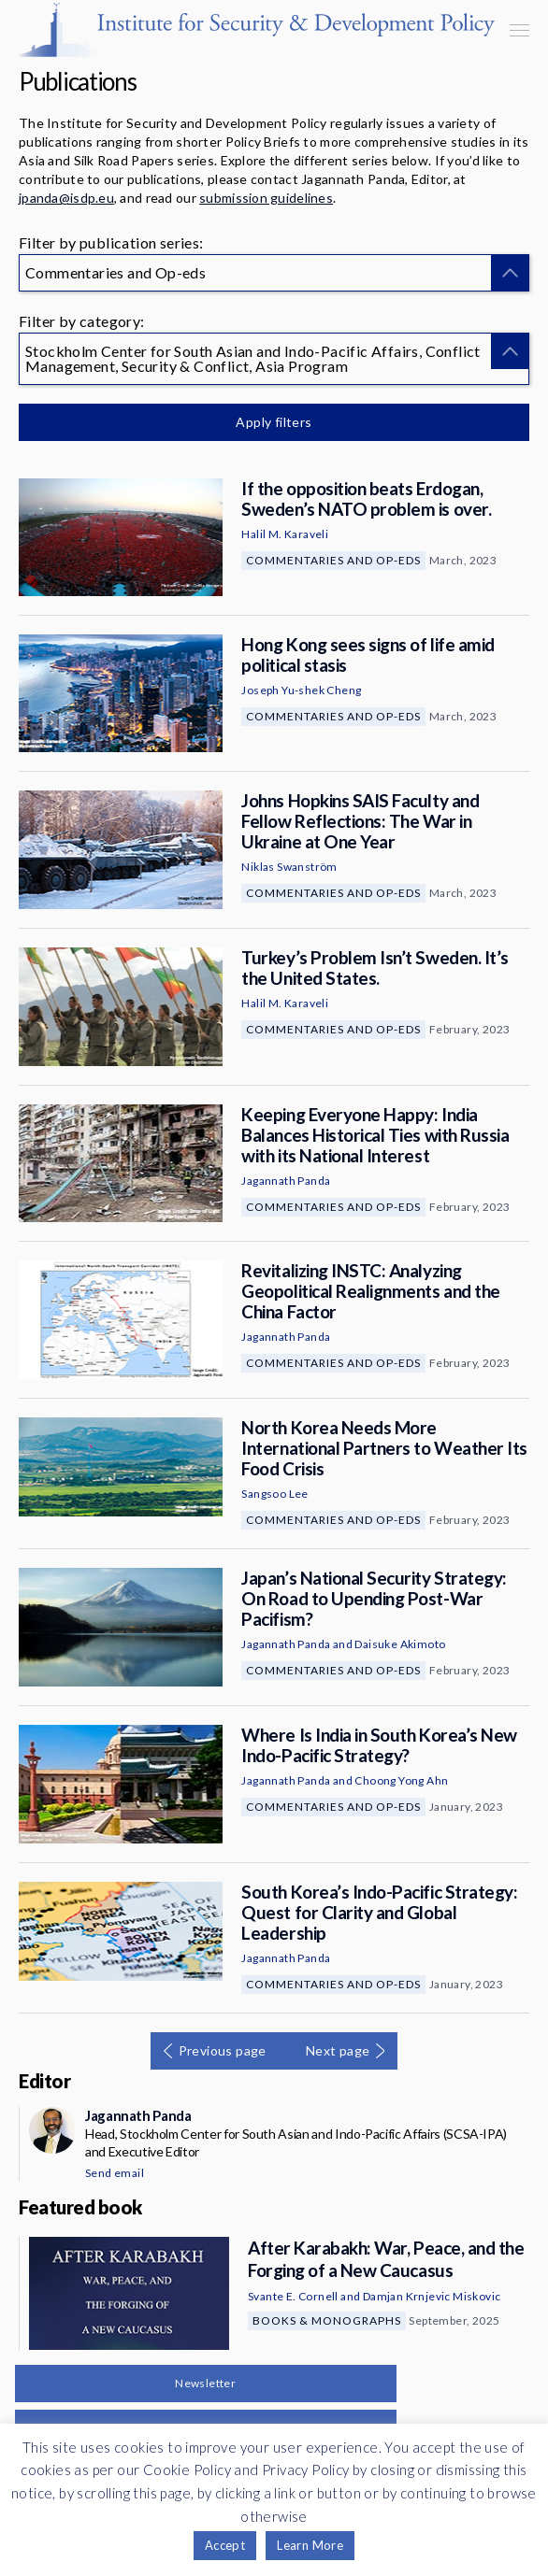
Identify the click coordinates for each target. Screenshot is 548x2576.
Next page (338, 2050)
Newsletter (205, 2383)
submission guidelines (266, 198)
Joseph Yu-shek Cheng (301, 690)
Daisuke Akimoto (399, 1644)
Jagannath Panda (285, 1181)
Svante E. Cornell (293, 2296)
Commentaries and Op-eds (333, 560)
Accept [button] (225, 2545)
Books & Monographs (326, 2320)
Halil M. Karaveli (284, 534)
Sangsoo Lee (274, 1494)
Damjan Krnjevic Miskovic (432, 2296)
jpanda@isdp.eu (66, 198)
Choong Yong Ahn (401, 1780)
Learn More (310, 2545)
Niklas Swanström (289, 867)
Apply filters (273, 422)
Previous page (223, 2050)
